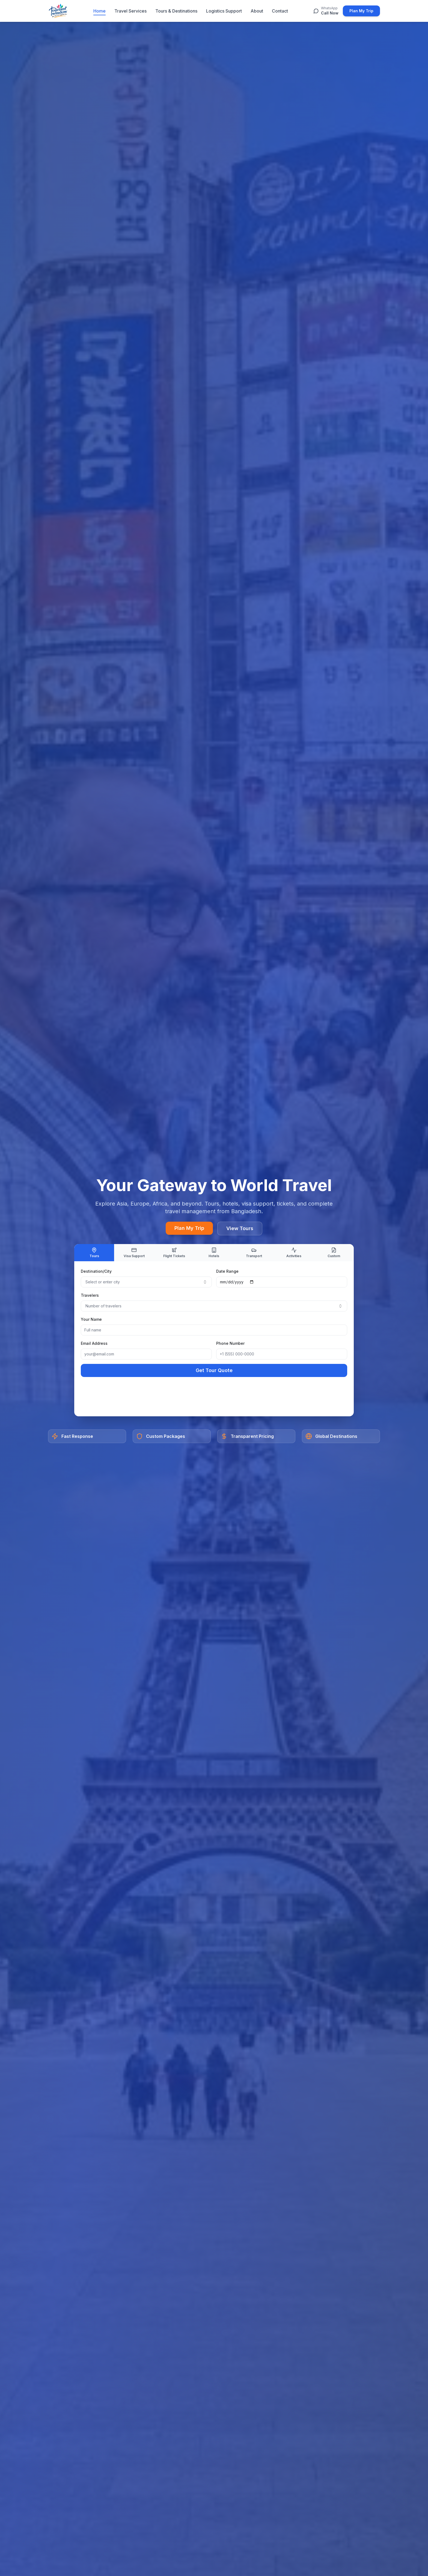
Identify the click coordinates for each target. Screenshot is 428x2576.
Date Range (227, 1271)
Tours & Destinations (176, 11)
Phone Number (230, 1343)
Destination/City (96, 1271)
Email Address (94, 1343)
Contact (280, 11)
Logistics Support (224, 11)
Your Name (91, 1319)
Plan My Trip (361, 10)
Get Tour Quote (214, 1370)
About (257, 11)
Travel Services (130, 11)
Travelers (90, 1295)
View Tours (239, 1228)
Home (99, 11)
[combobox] (146, 1282)
